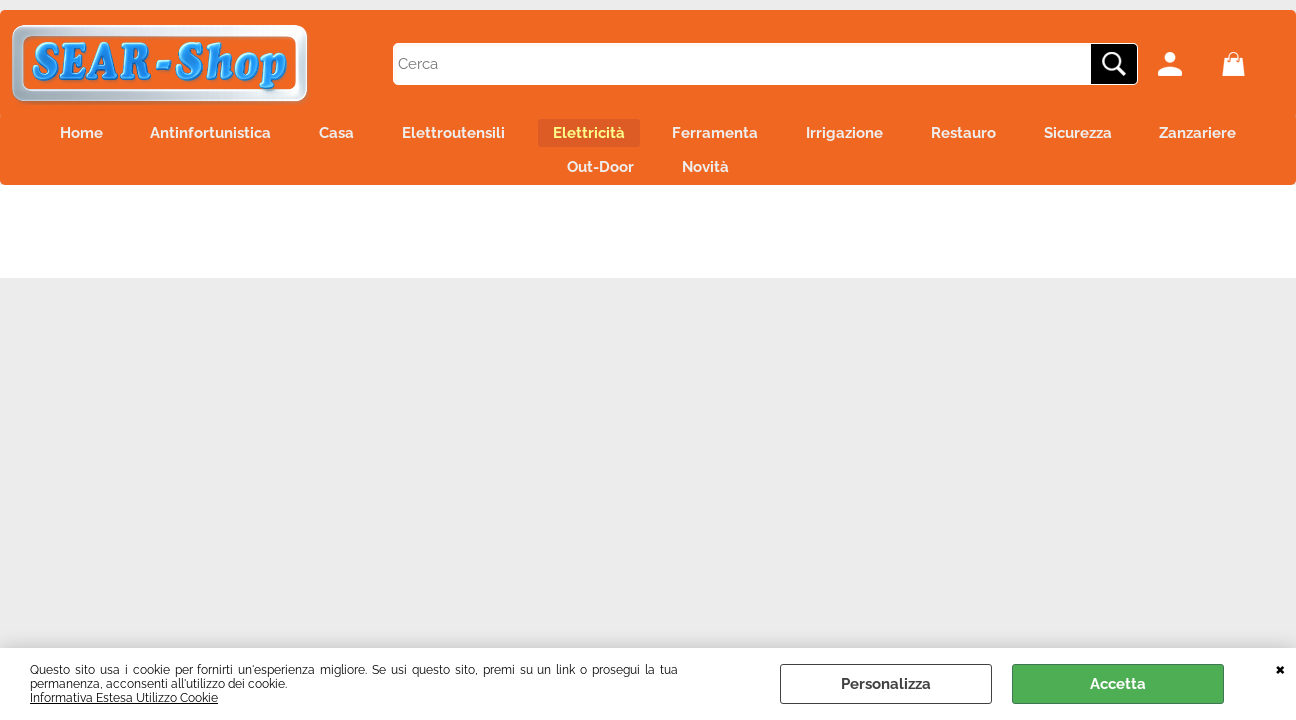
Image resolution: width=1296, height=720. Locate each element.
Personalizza (886, 684)
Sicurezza (1189, 137)
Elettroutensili (503, 137)
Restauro (1062, 137)
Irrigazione (931, 137)
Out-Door (663, 179)
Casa (374, 137)
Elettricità (651, 137)
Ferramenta (790, 137)
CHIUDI (1280, 668)
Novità (780, 179)
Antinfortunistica (236, 137)
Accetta (1118, 684)
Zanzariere (531, 179)
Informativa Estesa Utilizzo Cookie (124, 698)
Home (94, 137)
